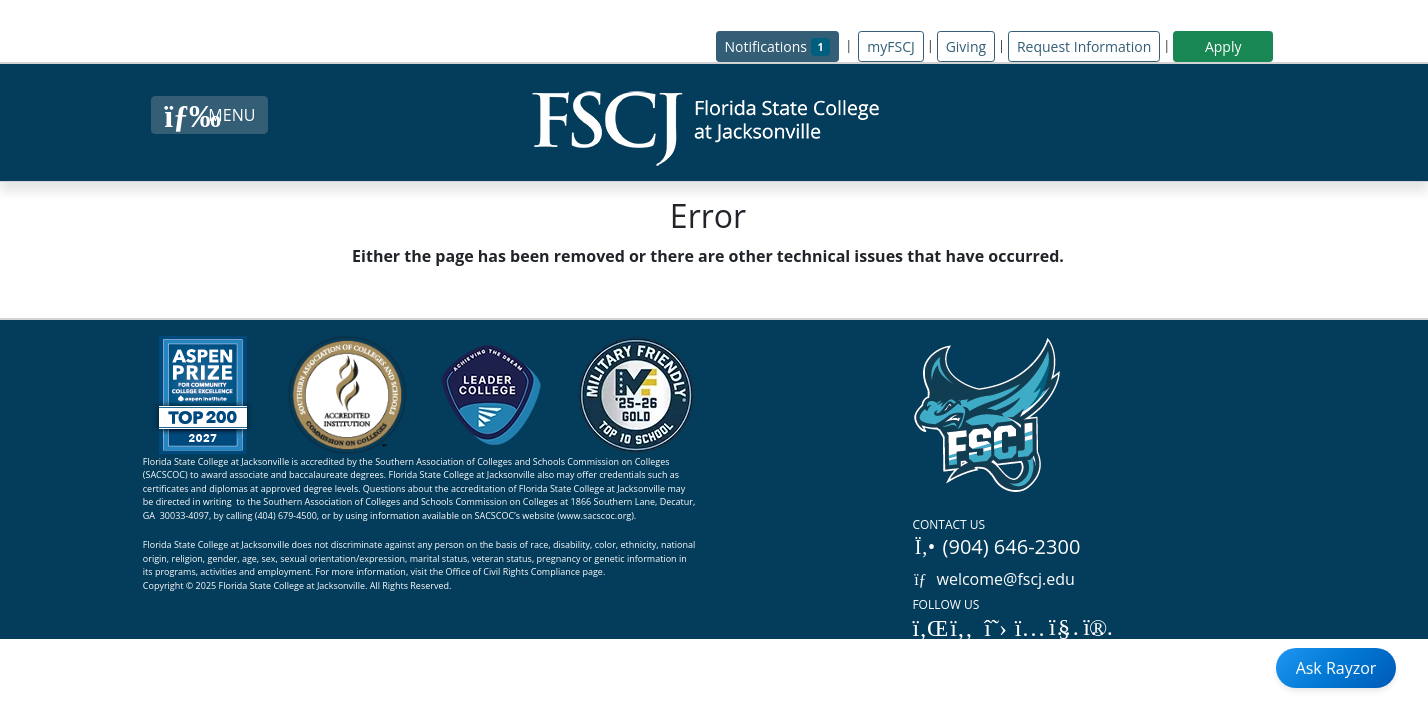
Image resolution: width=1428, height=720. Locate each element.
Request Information (1084, 46)
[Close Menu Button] (209, 115)
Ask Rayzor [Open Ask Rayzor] (1336, 668)
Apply (1223, 46)
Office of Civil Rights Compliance (513, 571)
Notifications (782, 45)
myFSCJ (890, 46)
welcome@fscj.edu (993, 579)
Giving (966, 46)
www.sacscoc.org (596, 515)
